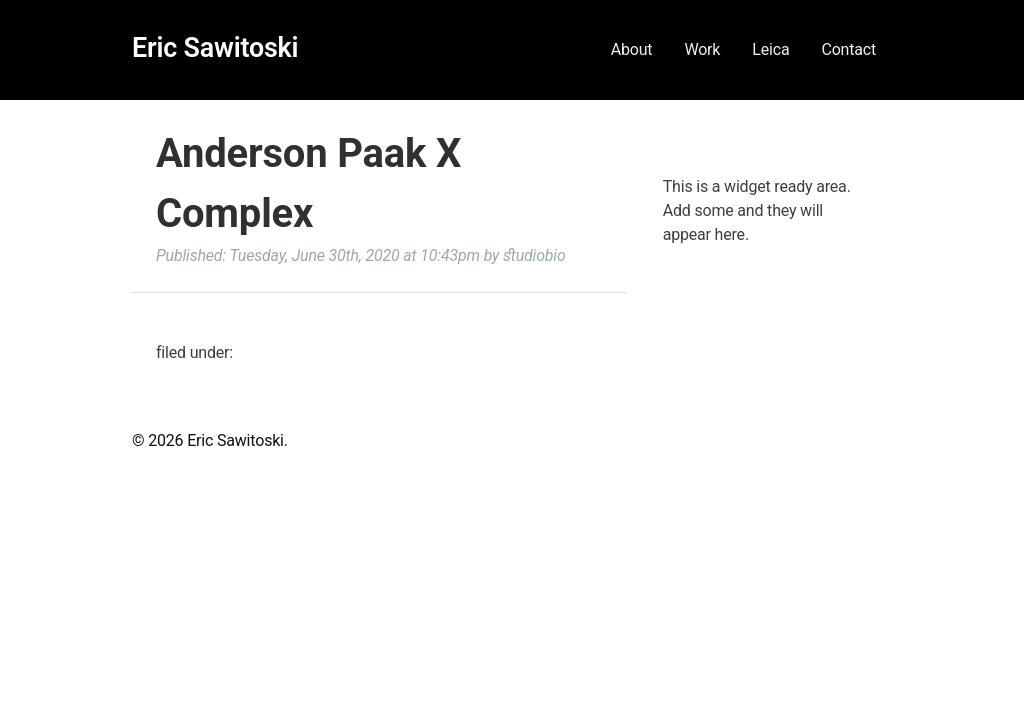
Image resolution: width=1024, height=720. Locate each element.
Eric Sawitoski (215, 48)
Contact (848, 49)
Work (702, 49)
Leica (770, 49)
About (632, 49)
